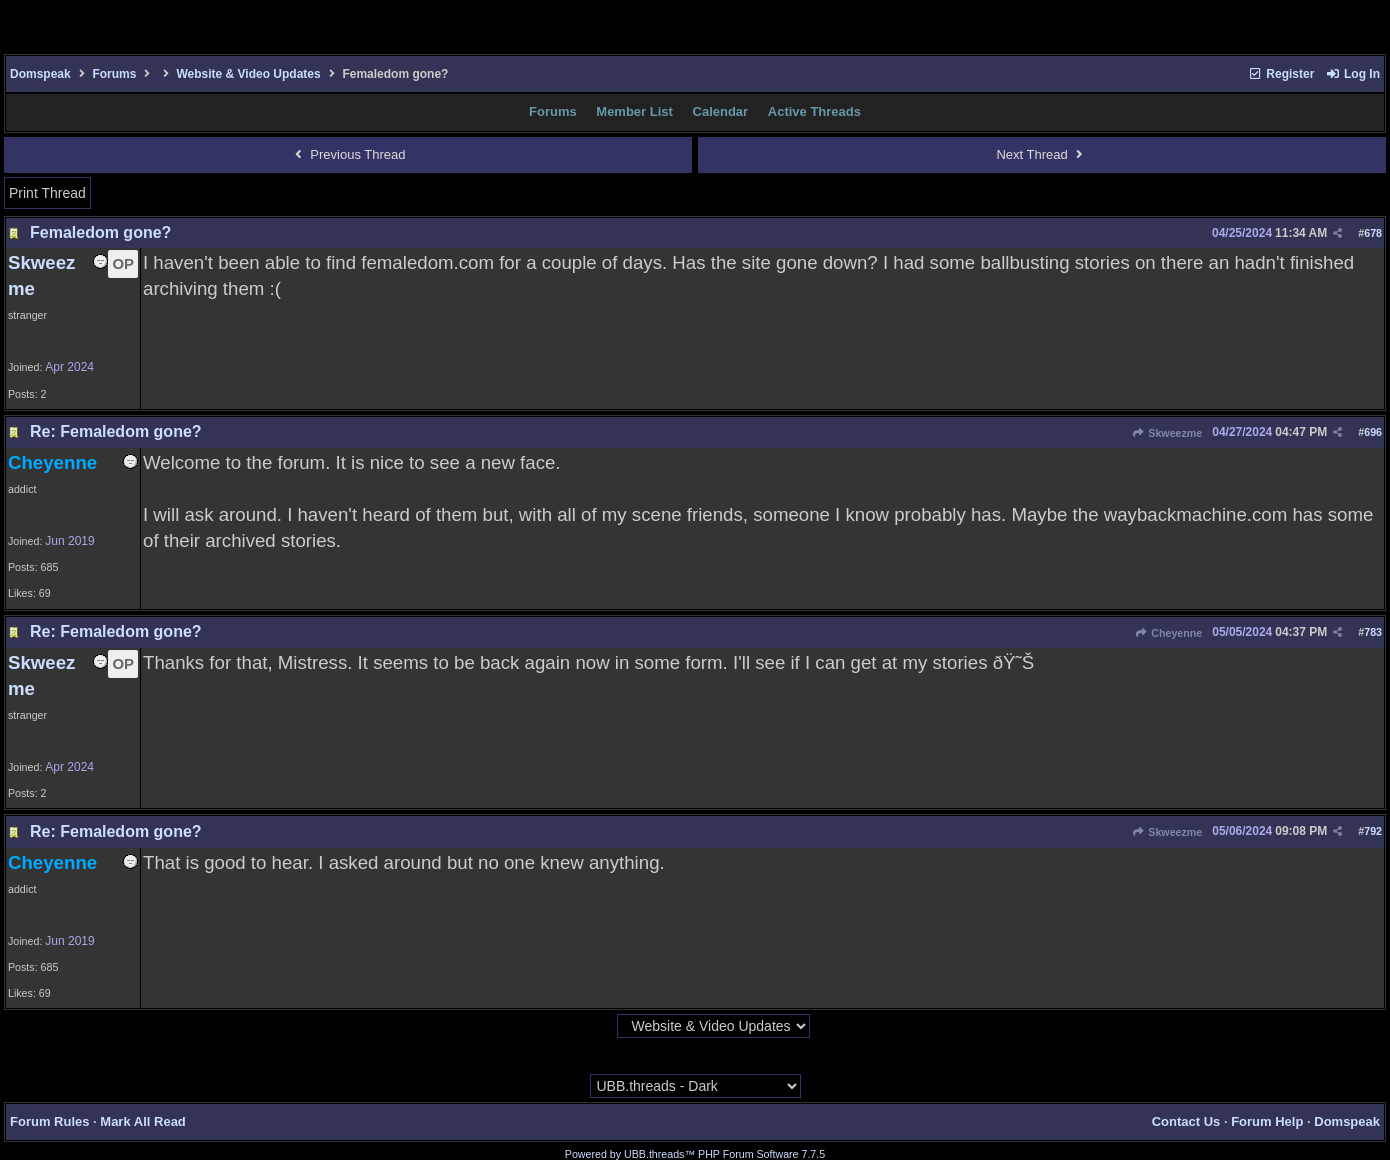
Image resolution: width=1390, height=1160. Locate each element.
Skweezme (1167, 433)
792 (1373, 831)
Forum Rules (49, 1121)
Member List (634, 111)
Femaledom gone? (100, 232)
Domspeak (40, 74)
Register (1281, 74)
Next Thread (1041, 154)
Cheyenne (1168, 633)
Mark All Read (143, 1121)
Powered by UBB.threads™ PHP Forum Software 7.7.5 (695, 1154)
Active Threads (814, 111)
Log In (1353, 74)
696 (1373, 432)
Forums (114, 74)
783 (1373, 632)
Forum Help (1267, 1121)
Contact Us (1186, 1121)
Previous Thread (347, 154)
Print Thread (47, 193)
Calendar (721, 111)
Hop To (597, 1027)
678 (1373, 233)
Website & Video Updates (248, 74)
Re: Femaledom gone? (116, 431)
